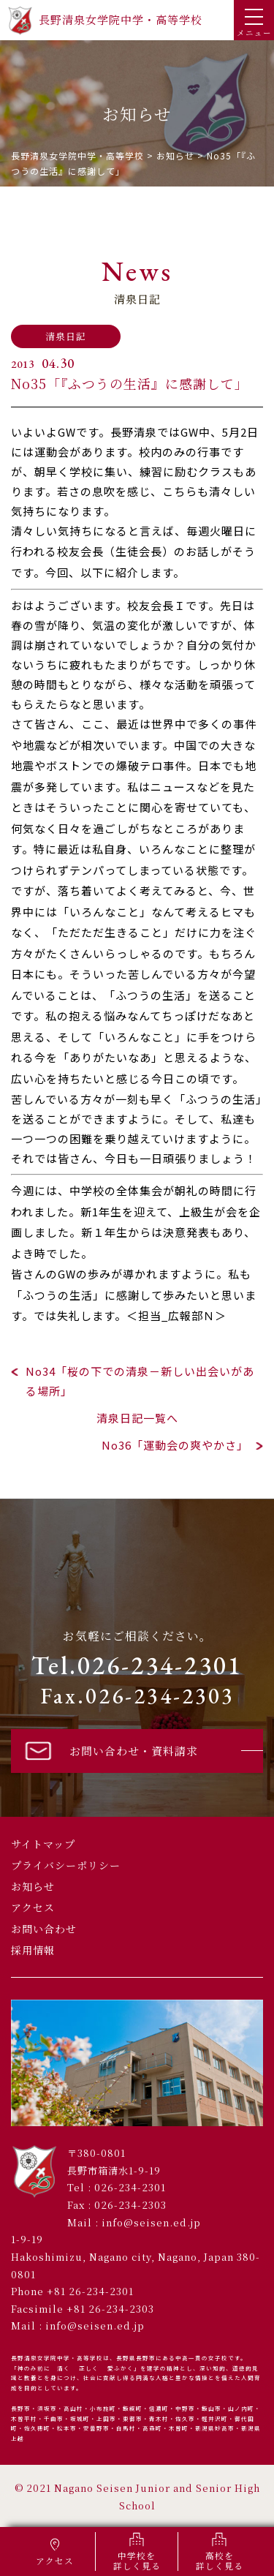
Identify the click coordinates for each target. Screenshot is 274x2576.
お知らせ (33, 1886)
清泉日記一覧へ (137, 1418)
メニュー (254, 23)
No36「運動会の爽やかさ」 (175, 1445)
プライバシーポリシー (66, 1865)
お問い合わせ (44, 1929)
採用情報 (33, 1950)
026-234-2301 (130, 2187)
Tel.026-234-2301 (137, 1665)
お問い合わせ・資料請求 (110, 1750)
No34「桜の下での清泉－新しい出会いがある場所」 (140, 1380)
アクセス (33, 1907)
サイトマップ (43, 1844)
